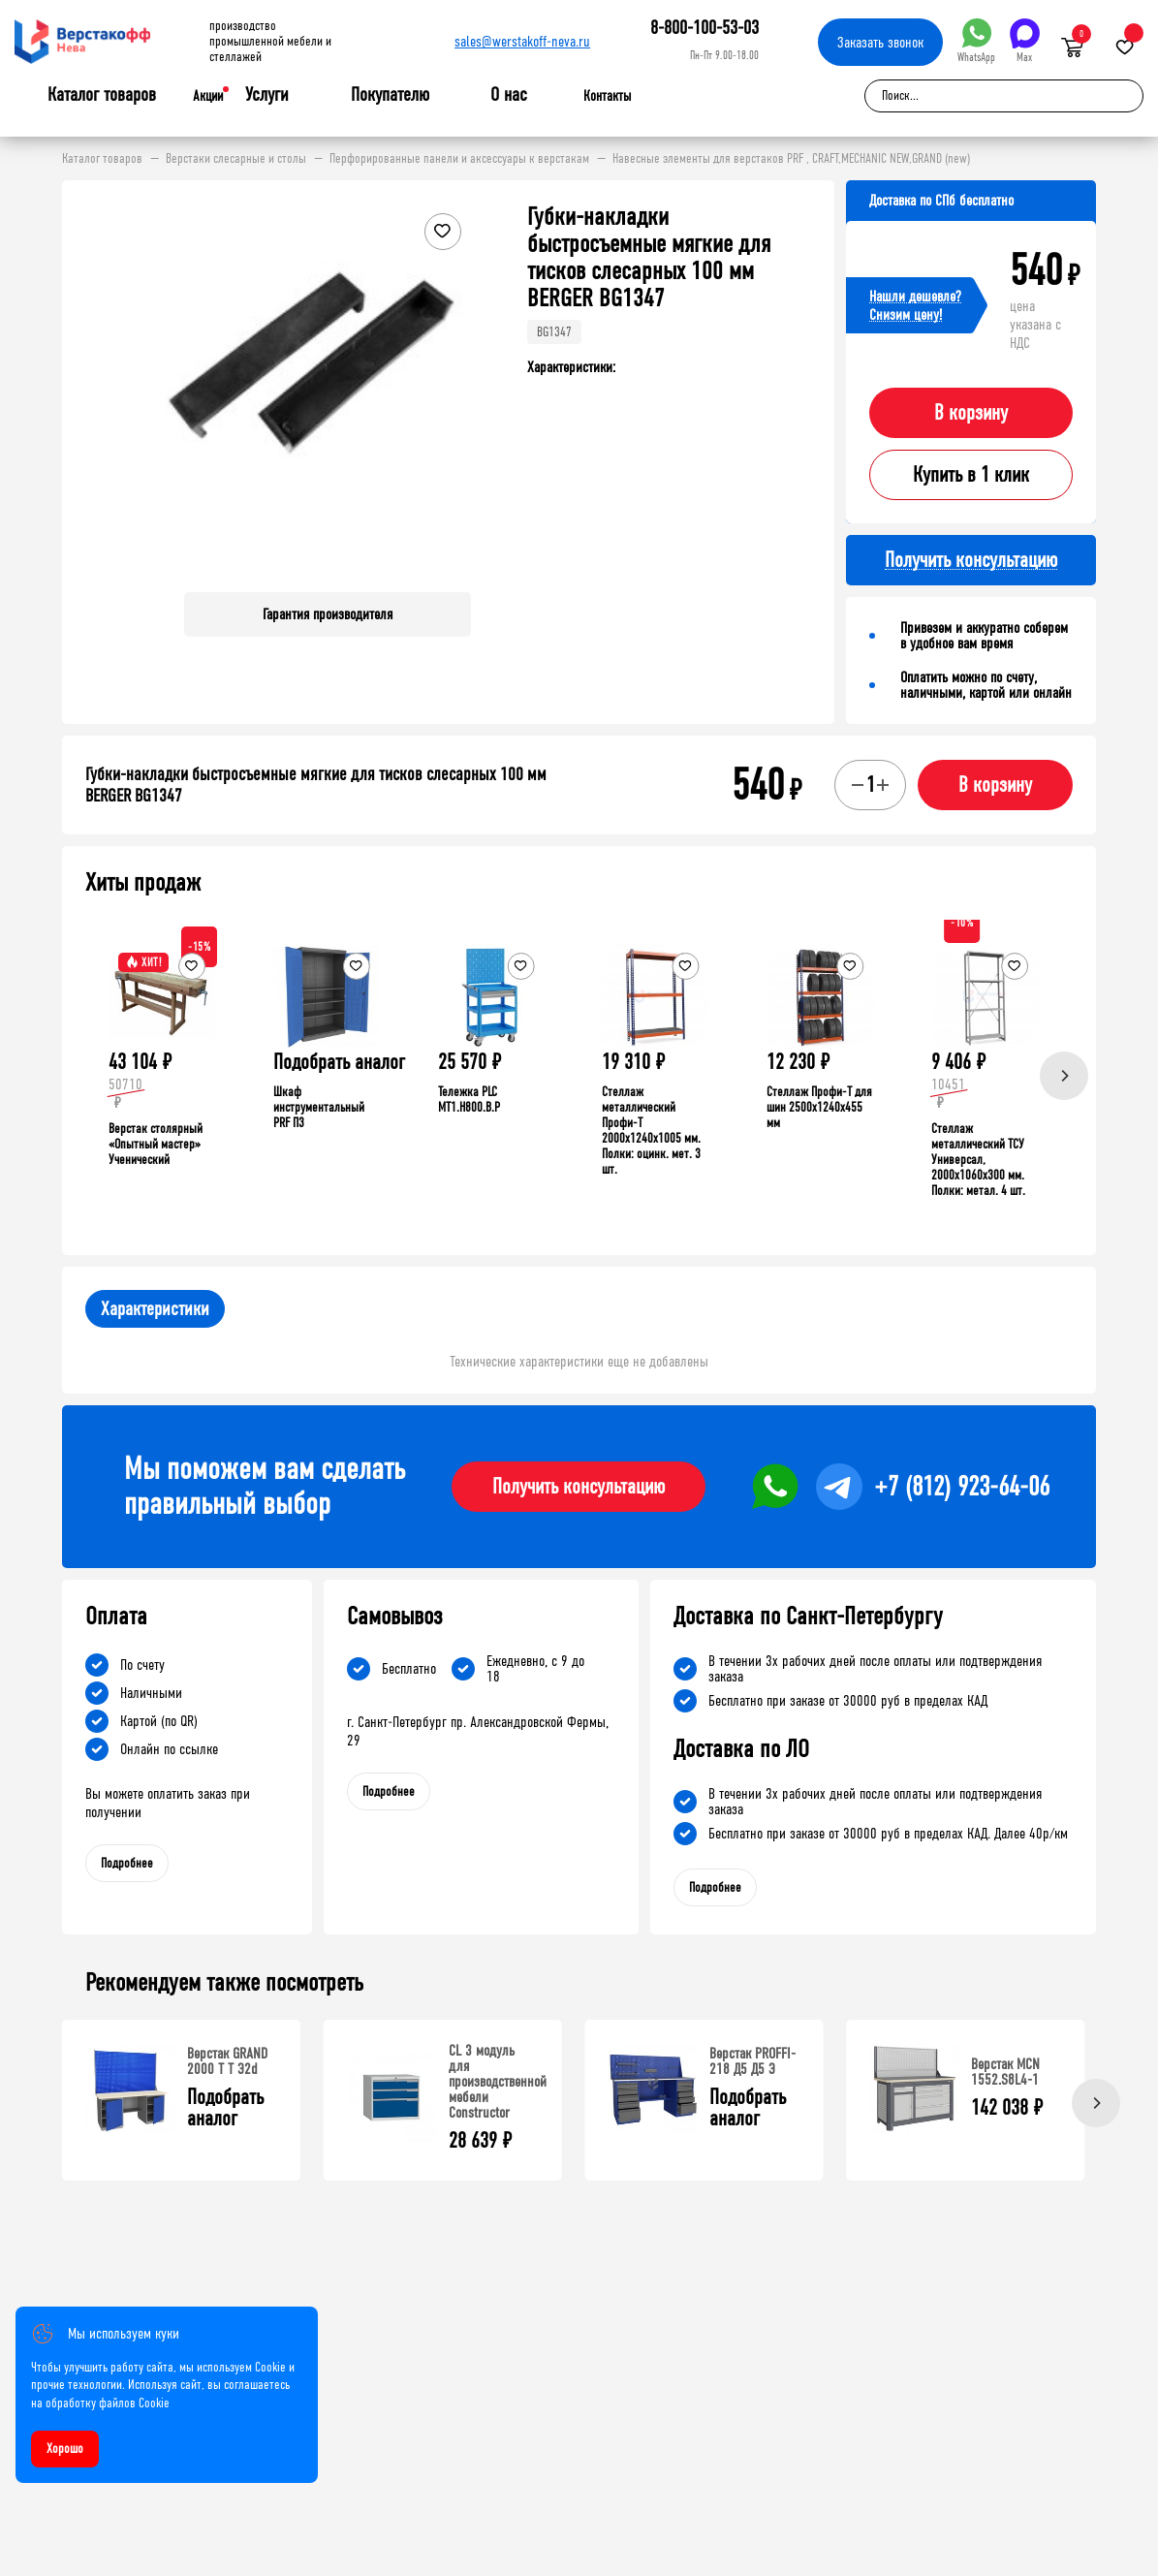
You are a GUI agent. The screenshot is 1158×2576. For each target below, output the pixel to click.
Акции (208, 96)
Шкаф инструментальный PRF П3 (318, 1107)
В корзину (971, 412)
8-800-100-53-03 (704, 28)
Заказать (880, 42)
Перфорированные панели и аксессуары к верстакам (459, 159)
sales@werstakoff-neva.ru (522, 41)
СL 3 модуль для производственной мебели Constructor (498, 2081)
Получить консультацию (578, 1486)
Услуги (267, 95)
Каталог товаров (101, 95)
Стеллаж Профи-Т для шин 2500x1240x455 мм (819, 1107)
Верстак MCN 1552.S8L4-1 (1005, 2072)
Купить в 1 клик (971, 474)
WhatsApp (976, 41)
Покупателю (390, 95)
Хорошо (65, 2448)
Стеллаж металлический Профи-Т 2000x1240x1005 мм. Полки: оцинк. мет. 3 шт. (651, 1131)
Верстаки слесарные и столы (236, 159)
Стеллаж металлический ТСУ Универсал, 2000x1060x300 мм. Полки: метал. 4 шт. (978, 1159)
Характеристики (155, 1309)
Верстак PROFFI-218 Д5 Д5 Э (752, 2061)
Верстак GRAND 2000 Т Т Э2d (227, 2061)
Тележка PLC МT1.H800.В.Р (469, 1099)
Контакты (607, 96)
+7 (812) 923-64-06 (961, 1486)
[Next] (1064, 1076)
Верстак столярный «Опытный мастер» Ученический (156, 1144)
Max (1025, 41)
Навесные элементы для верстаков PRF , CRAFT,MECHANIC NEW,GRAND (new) (791, 159)
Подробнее (127, 1863)
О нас (508, 95)
